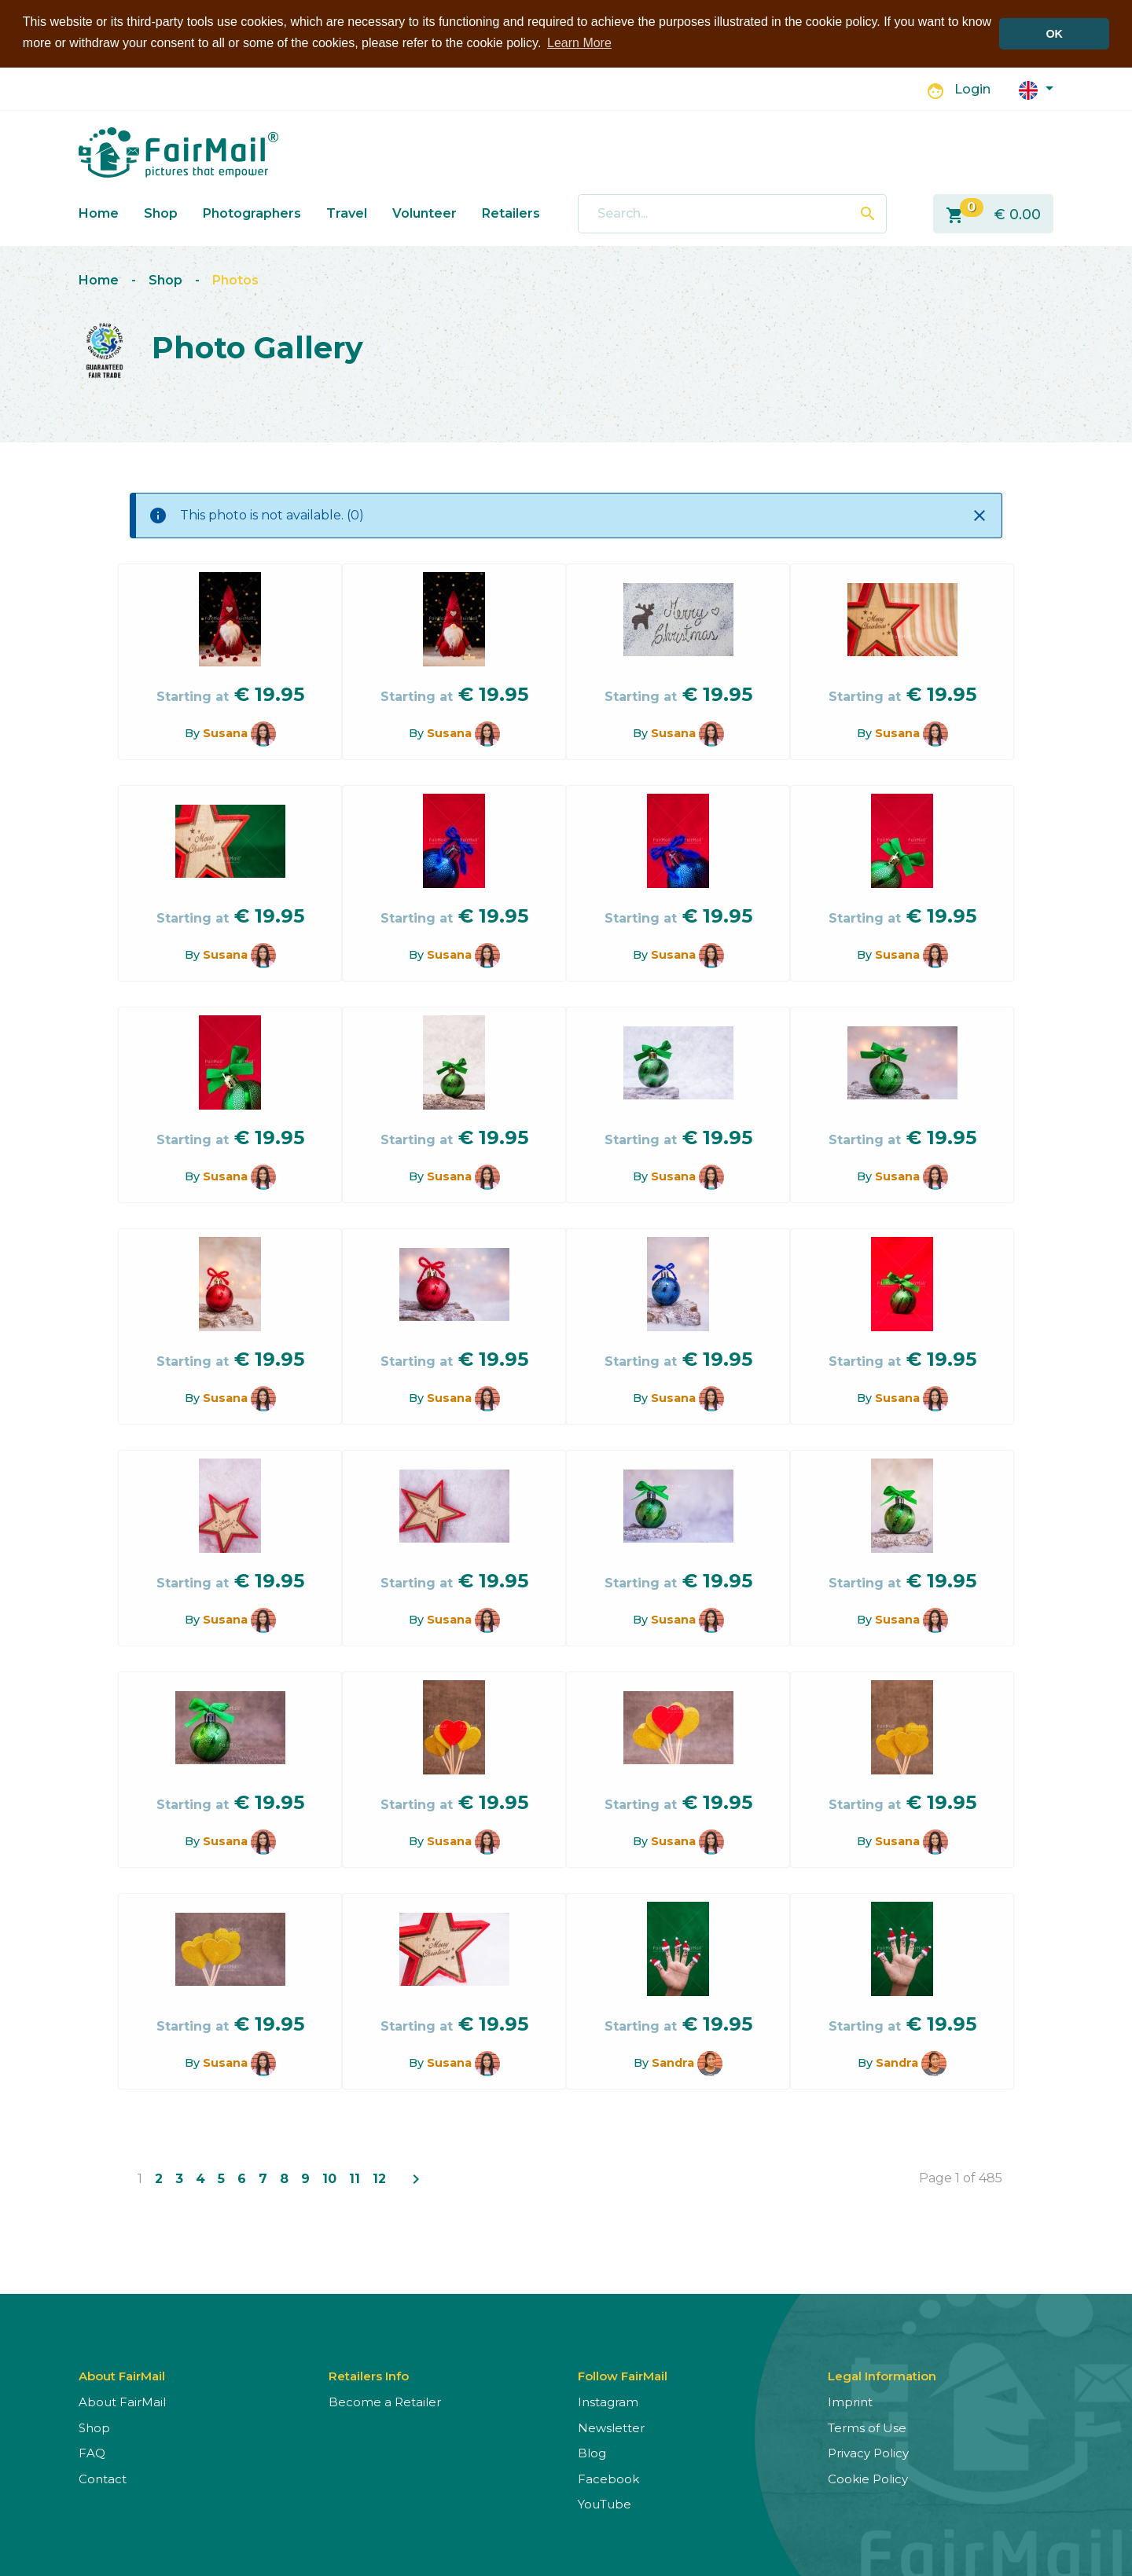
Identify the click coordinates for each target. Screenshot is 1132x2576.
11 (354, 2178)
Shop (161, 211)
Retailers (511, 211)
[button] (1036, 87)
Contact (103, 2477)
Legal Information (882, 2375)
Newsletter (611, 2426)
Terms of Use (867, 2426)
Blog (592, 2452)
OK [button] (1054, 34)
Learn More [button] (579, 43)
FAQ (92, 2452)
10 (329, 2178)
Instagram (608, 2401)
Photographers (252, 211)
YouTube (604, 2503)
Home (99, 211)
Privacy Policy (868, 2452)
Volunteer (424, 211)
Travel (346, 211)
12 (379, 2178)
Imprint (850, 2401)
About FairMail (122, 2401)
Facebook (608, 2477)
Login (972, 88)
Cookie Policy (868, 2477)
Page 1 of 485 (960, 2177)
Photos (235, 279)
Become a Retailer (385, 2401)
